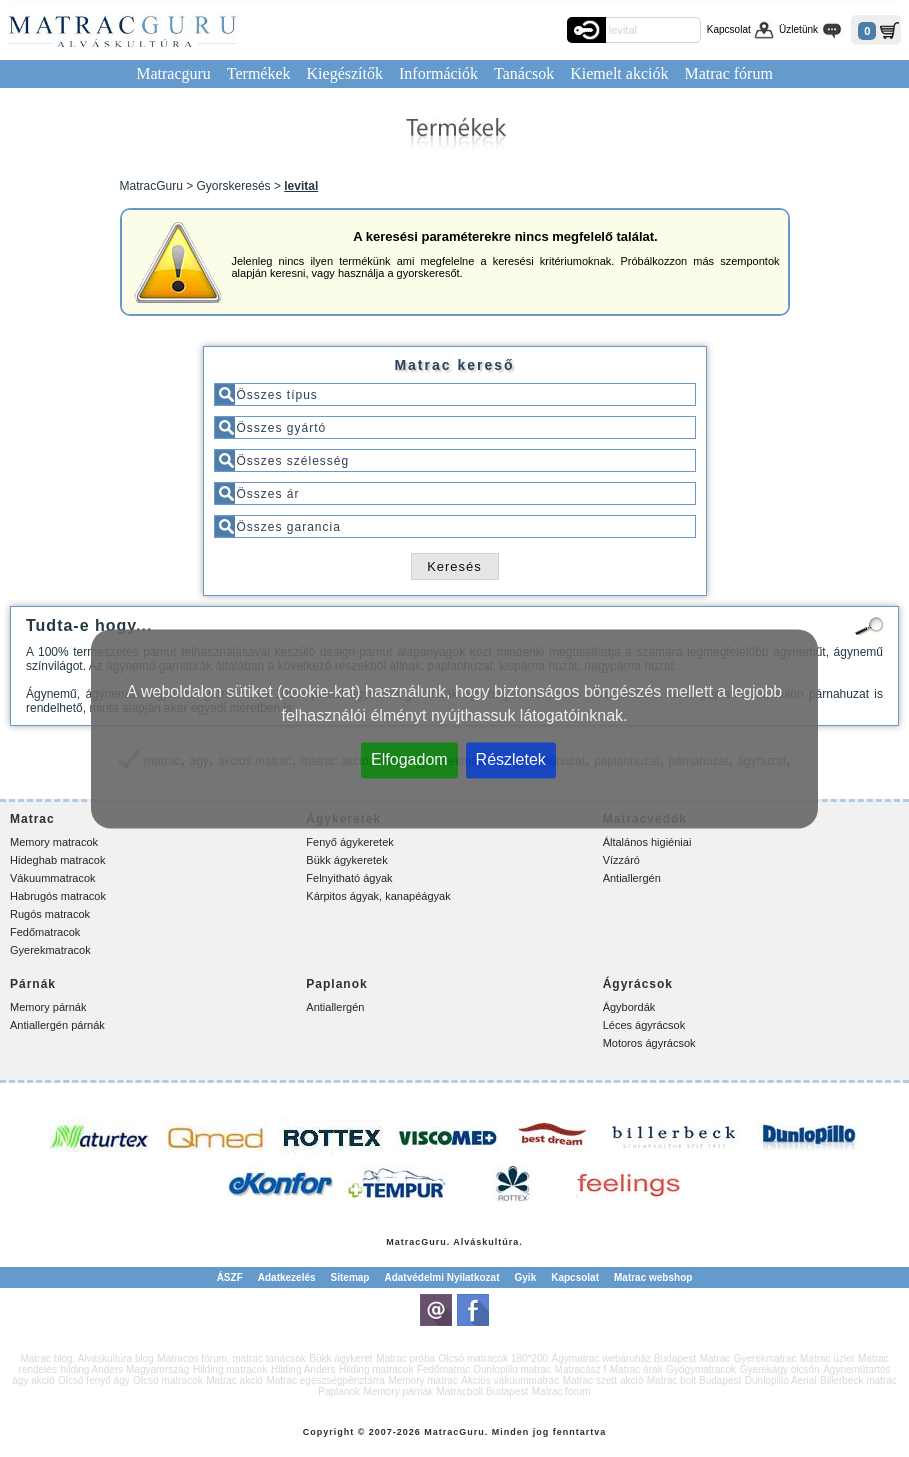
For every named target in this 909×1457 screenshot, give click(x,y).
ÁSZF (230, 1277)
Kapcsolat (729, 29)
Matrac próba (405, 1358)
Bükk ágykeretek (346, 860)
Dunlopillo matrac (512, 1369)
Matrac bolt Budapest (694, 1380)
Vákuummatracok (53, 878)
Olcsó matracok (167, 1380)
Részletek (511, 758)
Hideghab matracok (57, 860)
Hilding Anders (303, 1369)
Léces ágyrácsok (644, 1025)
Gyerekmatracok (50, 950)
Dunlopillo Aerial (781, 1380)
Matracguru (173, 73)
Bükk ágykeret (340, 1358)
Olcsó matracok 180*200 (494, 1358)
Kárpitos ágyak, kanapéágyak (378, 896)
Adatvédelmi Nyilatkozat (441, 1277)
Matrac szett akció (603, 1380)
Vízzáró (621, 860)
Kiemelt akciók (619, 73)
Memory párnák (48, 1007)
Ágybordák (629, 1007)
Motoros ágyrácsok (649, 1043)
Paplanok (339, 1391)
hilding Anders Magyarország (124, 1369)
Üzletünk (798, 29)
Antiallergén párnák (57, 1025)
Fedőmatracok (45, 932)
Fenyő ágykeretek (349, 842)
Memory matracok (54, 842)
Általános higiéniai (647, 842)
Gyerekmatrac (765, 1358)
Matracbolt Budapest (483, 1391)
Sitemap (350, 1277)
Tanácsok (524, 73)
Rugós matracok (50, 914)
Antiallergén (632, 878)
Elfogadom (409, 758)
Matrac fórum (728, 73)
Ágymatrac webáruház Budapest (624, 1358)
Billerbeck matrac (858, 1380)
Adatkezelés (287, 1277)
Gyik (526, 1277)
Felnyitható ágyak (349, 878)
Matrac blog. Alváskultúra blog (86, 1358)
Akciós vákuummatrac (510, 1380)
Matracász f (581, 1369)
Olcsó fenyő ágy (94, 1380)
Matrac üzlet (827, 1358)
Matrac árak (636, 1369)
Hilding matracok (230, 1369)
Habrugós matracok (58, 896)
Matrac (403, 1242)
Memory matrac (422, 1380)
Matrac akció (234, 1380)
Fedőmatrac (443, 1369)
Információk (438, 73)
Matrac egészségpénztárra (325, 1380)
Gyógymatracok (701, 1369)
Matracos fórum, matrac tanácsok (231, 1358)
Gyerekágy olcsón (780, 1369)
